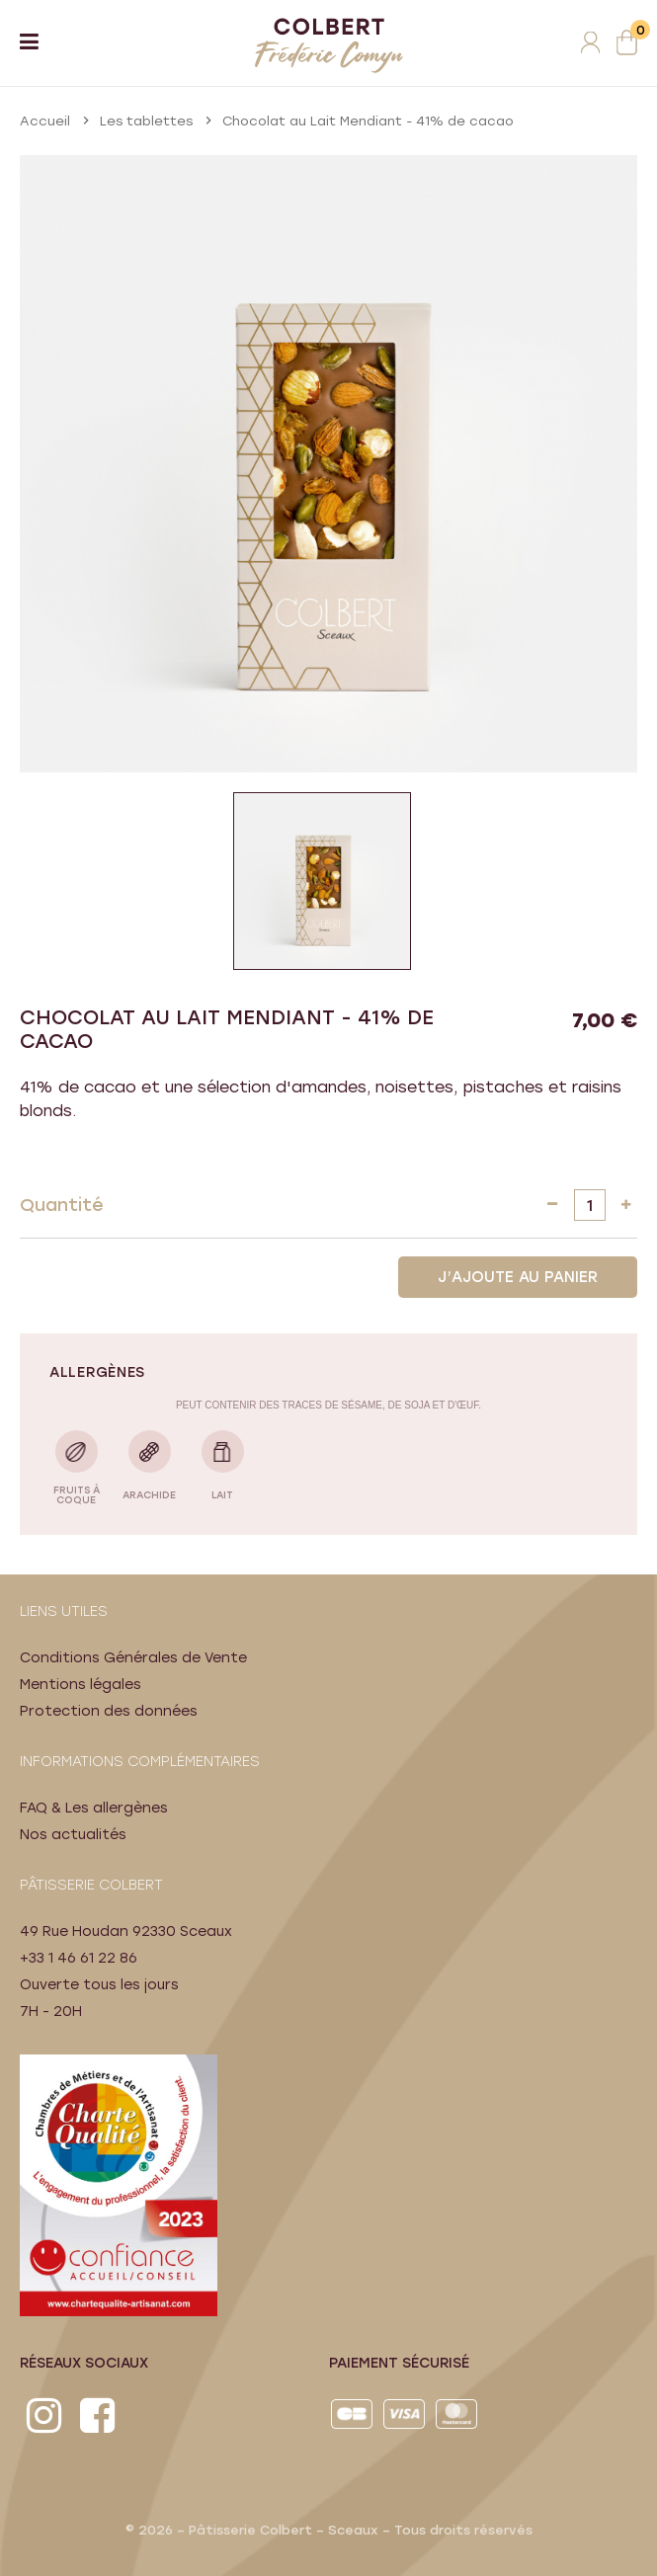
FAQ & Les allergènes (94, 1808)
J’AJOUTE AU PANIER (518, 1277)
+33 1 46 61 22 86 (78, 1958)
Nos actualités (73, 1834)
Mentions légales (80, 1684)
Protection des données (109, 1711)
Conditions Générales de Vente (133, 1658)
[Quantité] (590, 1205)
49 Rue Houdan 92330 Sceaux (126, 1931)
